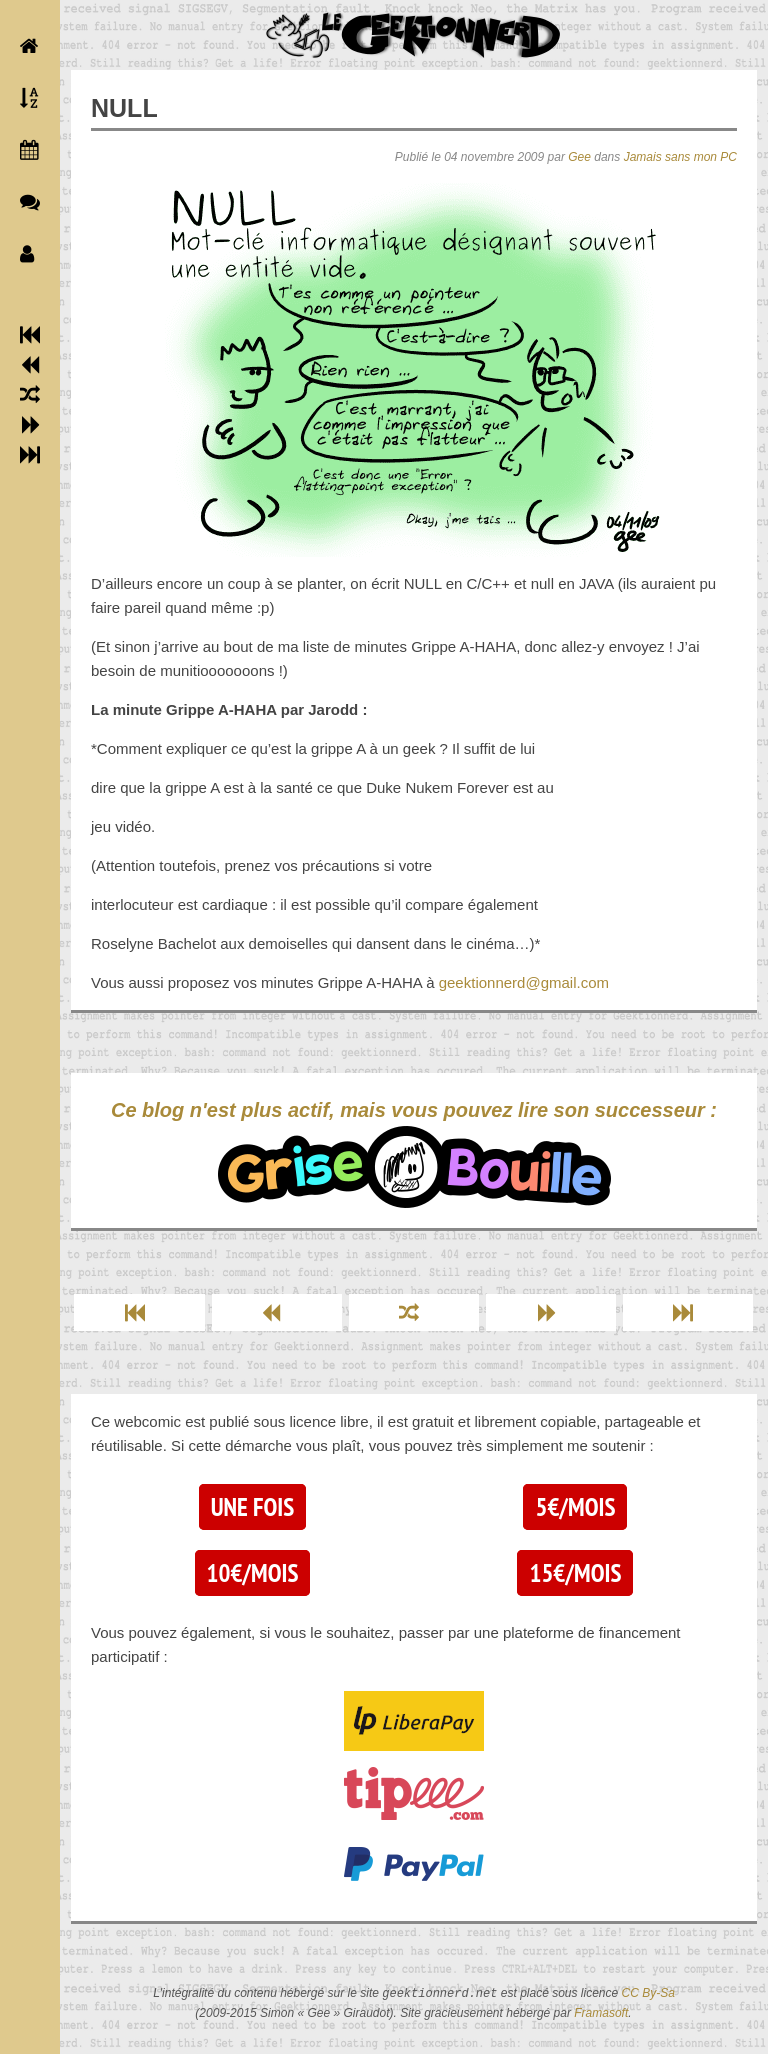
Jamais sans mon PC (680, 157)
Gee (579, 157)
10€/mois (253, 1573)
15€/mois (575, 1573)
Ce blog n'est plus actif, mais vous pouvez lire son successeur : (414, 1153)
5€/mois (575, 1507)
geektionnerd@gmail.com (524, 982)
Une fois (252, 1507)
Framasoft (601, 2013)
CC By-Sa (648, 1994)
